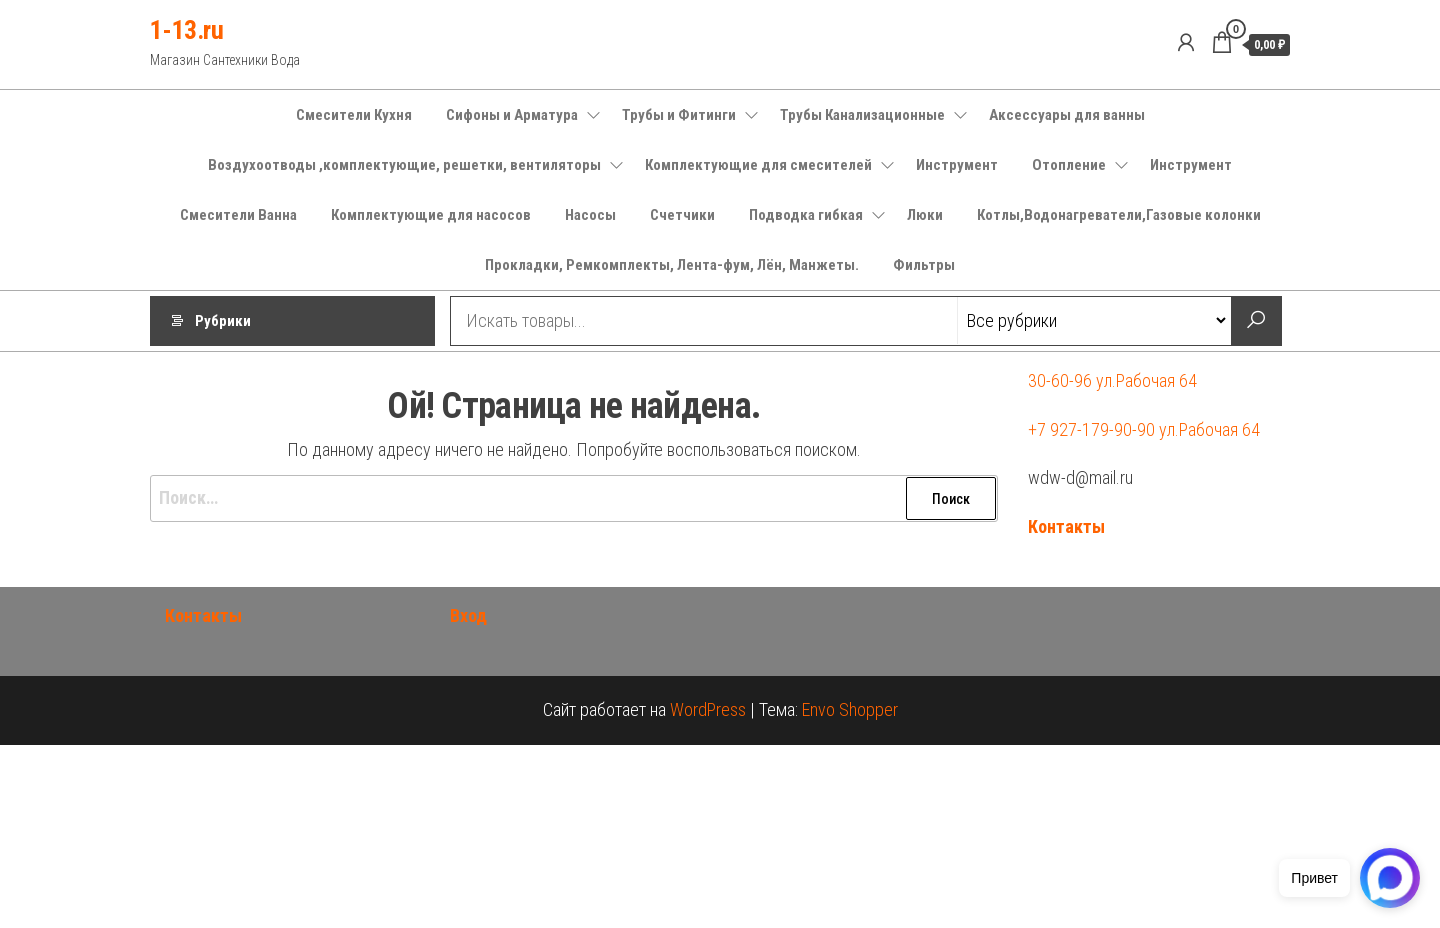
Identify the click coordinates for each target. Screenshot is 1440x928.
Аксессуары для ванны (1067, 115)
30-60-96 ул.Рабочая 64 (1112, 380)
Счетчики (682, 215)
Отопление (1069, 165)
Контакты (1066, 526)
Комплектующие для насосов (431, 215)
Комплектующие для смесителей (758, 165)
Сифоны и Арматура (512, 115)
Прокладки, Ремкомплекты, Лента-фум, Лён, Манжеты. (672, 265)
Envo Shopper (850, 709)
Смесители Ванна (238, 215)
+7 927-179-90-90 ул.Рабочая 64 (1144, 429)
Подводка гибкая (806, 215)
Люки (925, 215)
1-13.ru (186, 30)
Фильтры (924, 265)
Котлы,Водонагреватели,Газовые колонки (1119, 215)
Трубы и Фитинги (679, 115)
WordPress (708, 709)
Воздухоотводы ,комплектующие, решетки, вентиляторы (404, 165)
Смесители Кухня (354, 115)
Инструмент (957, 165)
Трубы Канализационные (862, 115)
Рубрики (223, 321)
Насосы (590, 215)
